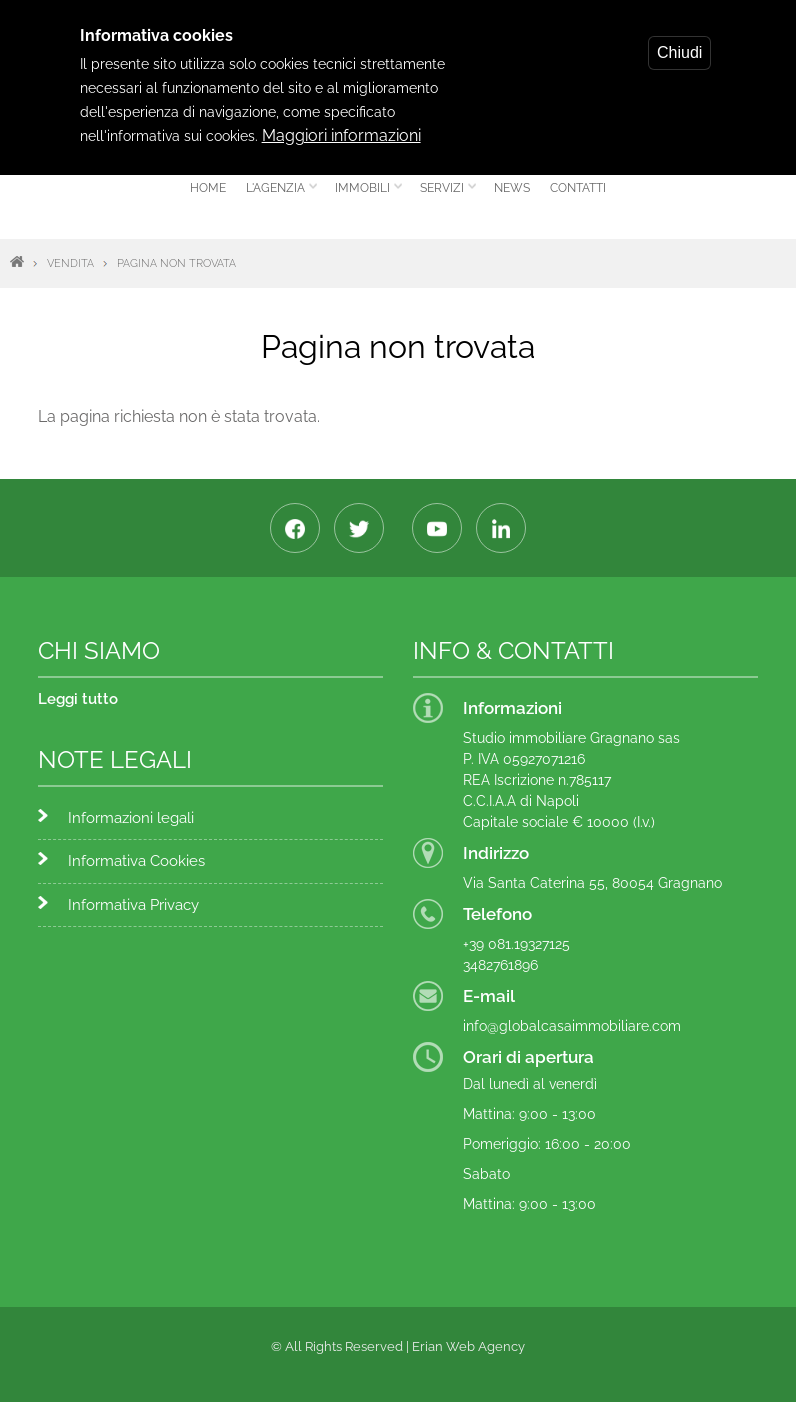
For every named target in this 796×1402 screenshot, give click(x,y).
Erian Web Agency (468, 1346)
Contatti (578, 188)
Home (208, 188)
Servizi (444, 195)
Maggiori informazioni (341, 123)
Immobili (365, 195)
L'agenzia (278, 195)
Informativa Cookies (136, 861)
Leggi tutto (78, 699)
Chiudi (679, 40)
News (512, 188)
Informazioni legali (131, 818)
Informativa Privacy (133, 905)
